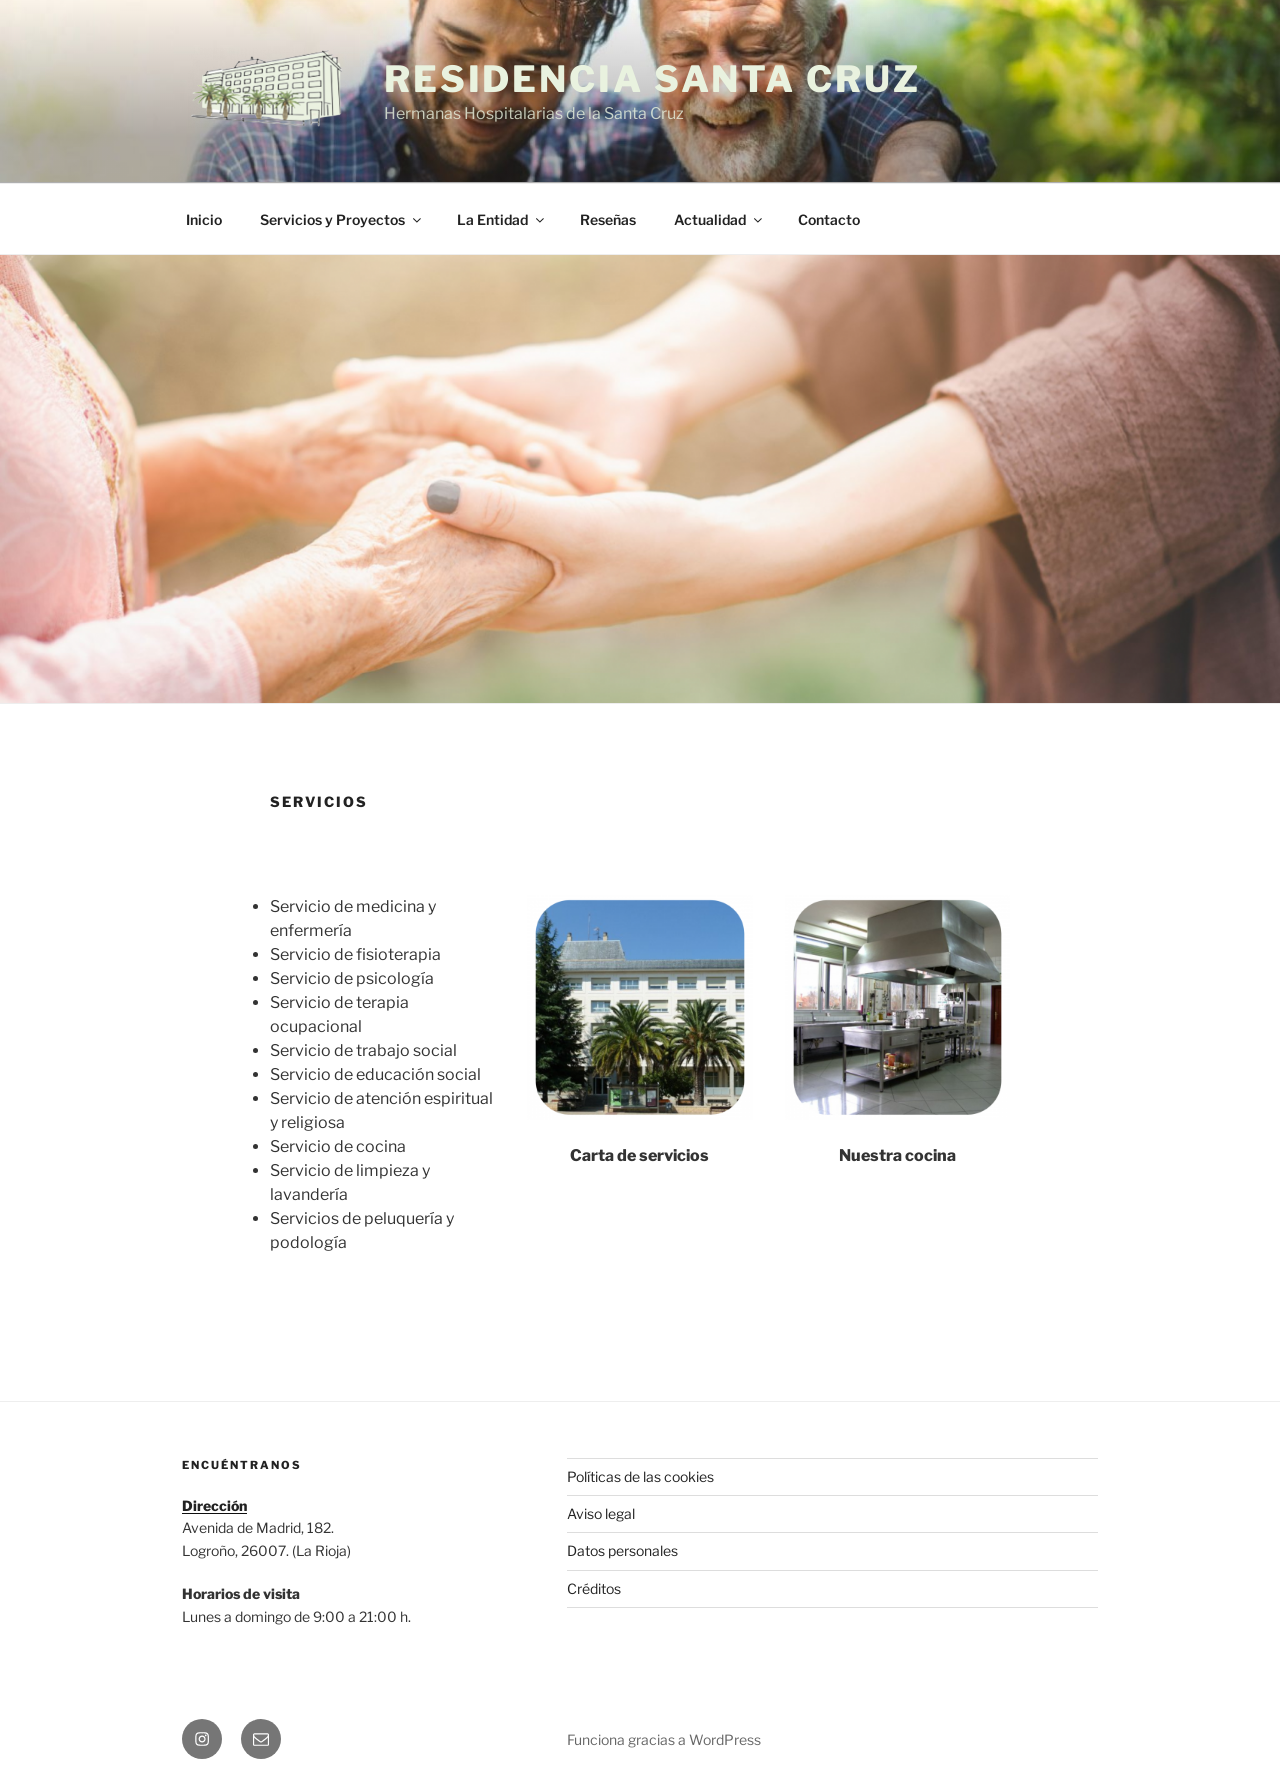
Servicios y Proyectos (342, 219)
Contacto (829, 219)
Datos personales (622, 1550)
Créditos (594, 1588)
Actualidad (719, 219)
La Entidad (502, 219)
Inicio (204, 219)
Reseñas (608, 219)
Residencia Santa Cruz (652, 79)
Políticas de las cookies (640, 1476)
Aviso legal (601, 1513)
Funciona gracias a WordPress (664, 1739)
